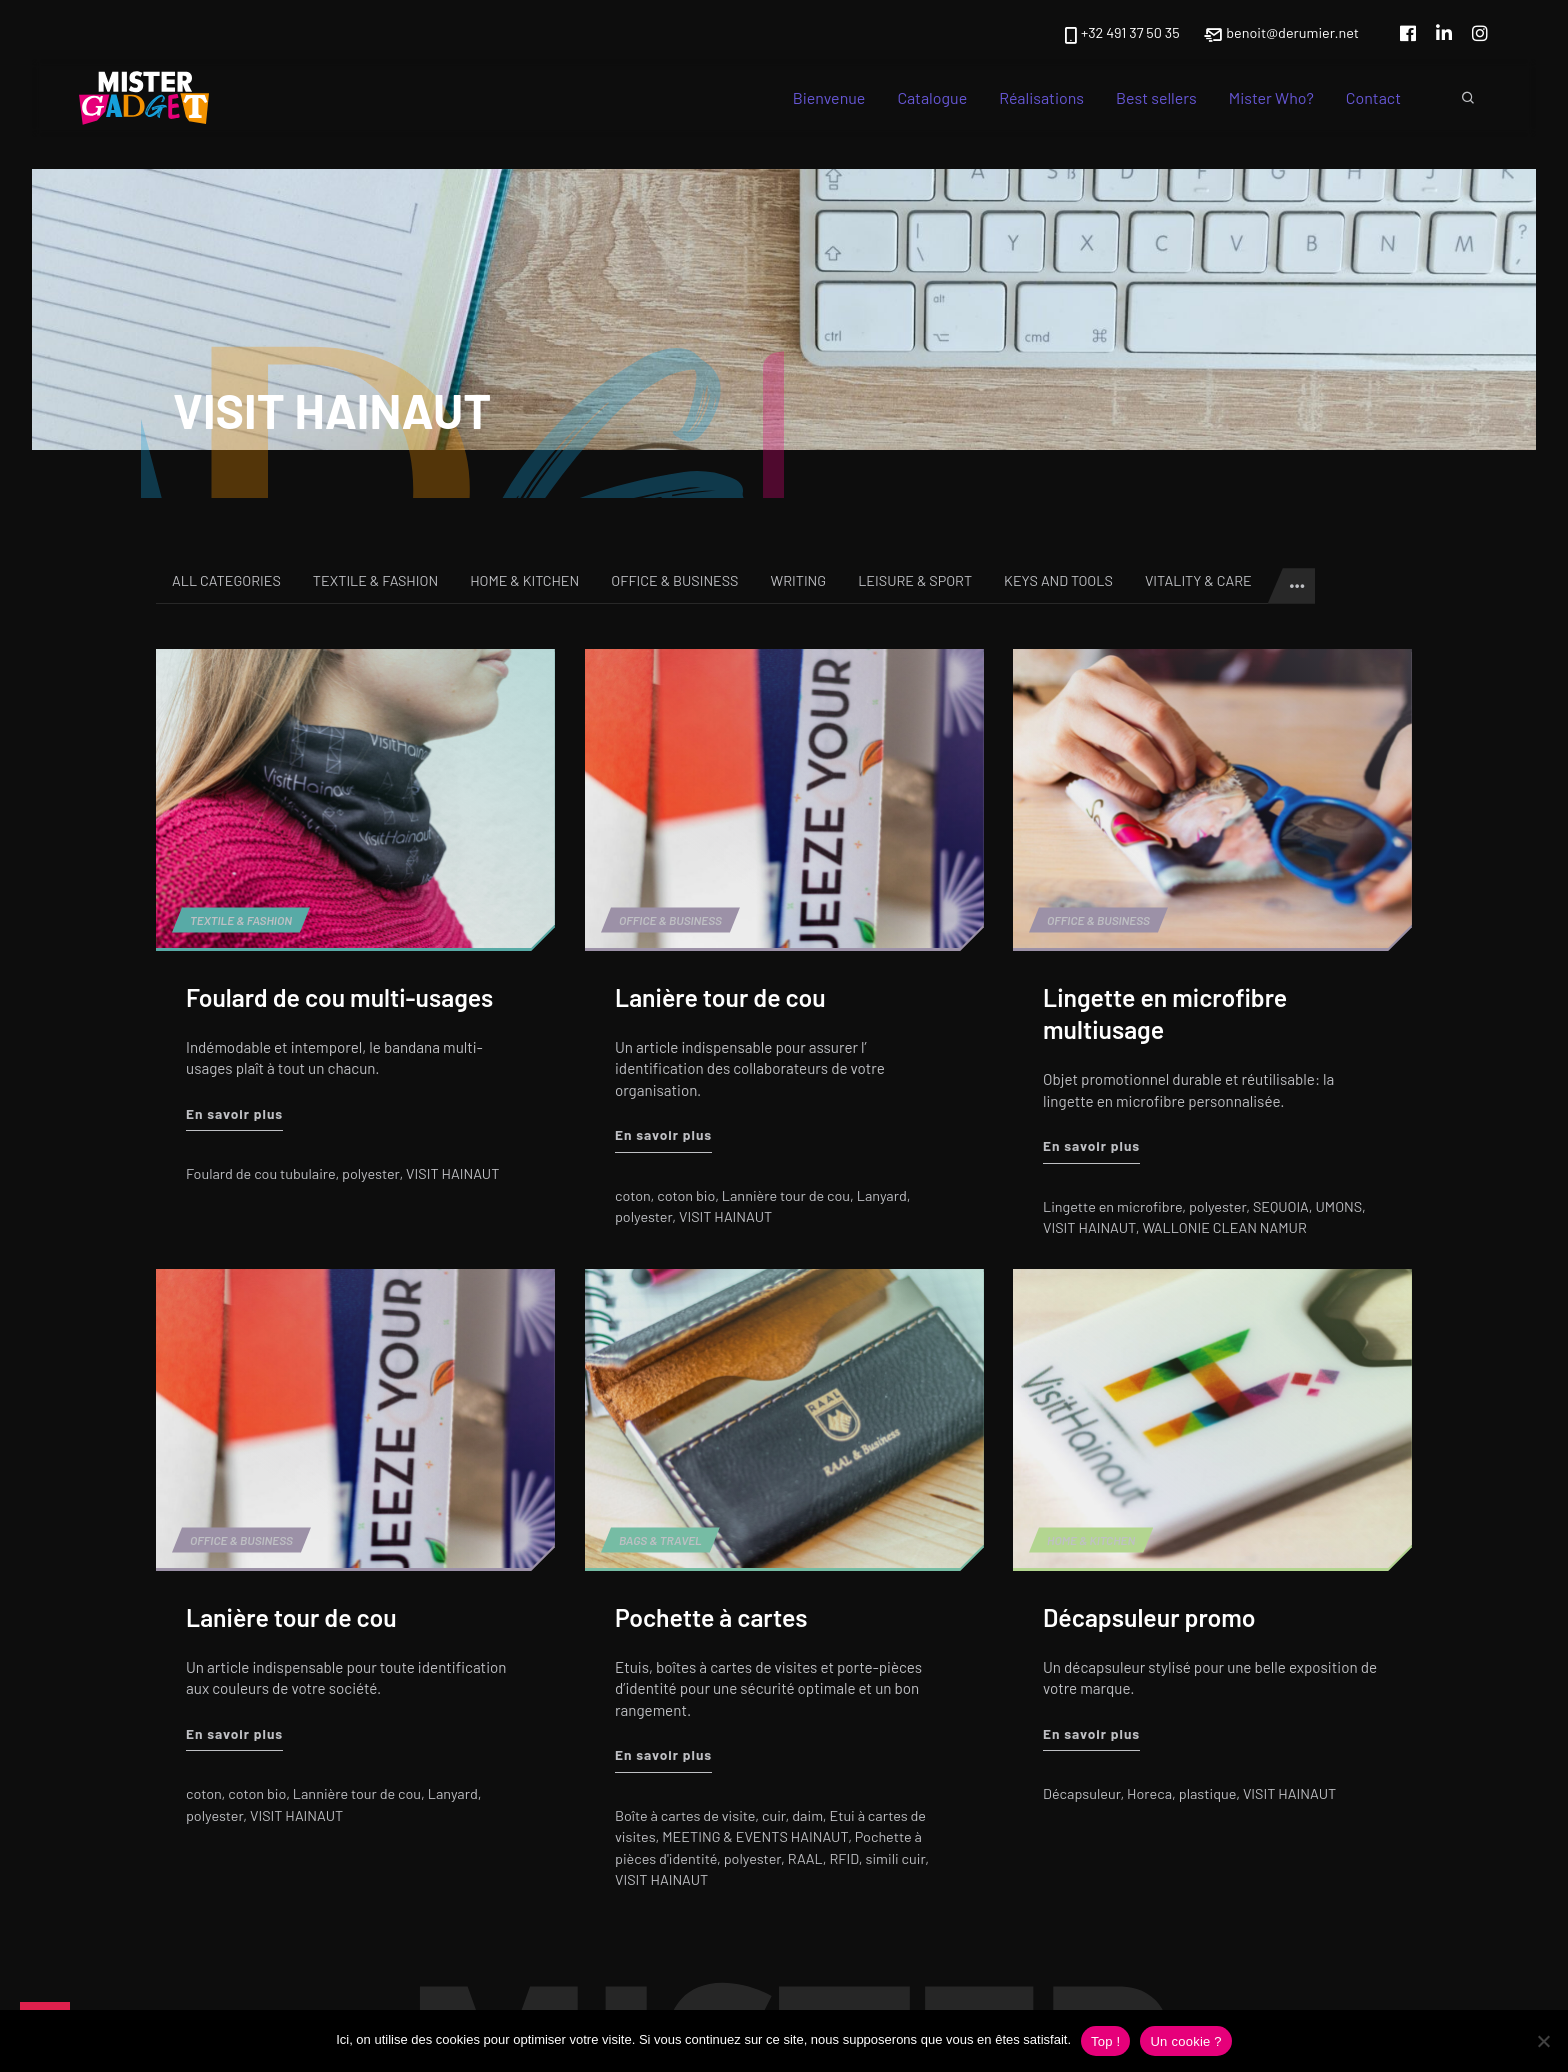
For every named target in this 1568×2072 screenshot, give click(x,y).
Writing (799, 580)
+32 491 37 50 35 (1120, 34)
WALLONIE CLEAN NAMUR (1225, 1227)
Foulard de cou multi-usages (339, 997)
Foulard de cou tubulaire (260, 1173)
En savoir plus (234, 1112)
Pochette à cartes (711, 1616)
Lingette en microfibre (1112, 1205)
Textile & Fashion (375, 580)
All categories (226, 580)
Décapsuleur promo (1149, 1616)
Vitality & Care (1198, 580)
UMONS (1339, 1205)
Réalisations (1041, 97)
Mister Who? (1271, 97)
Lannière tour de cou (786, 1194)
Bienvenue (829, 97)
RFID (843, 1857)
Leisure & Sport (915, 580)
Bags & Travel (660, 1540)
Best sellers (1156, 97)
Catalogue (932, 97)
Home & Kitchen (524, 580)
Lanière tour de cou (720, 997)
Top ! (1105, 2041)
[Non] (1543, 2041)
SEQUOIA (1281, 1205)
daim (807, 1814)
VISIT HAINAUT (452, 1173)
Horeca (1149, 1793)
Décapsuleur (1081, 1793)
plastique (1207, 1793)
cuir (774, 1814)
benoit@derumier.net (1281, 34)
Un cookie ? (1185, 2041)
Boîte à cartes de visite (685, 1814)
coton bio (686, 1194)
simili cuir (895, 1857)
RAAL (804, 1857)
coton (633, 1194)
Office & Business (674, 580)
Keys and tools (1058, 580)
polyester (370, 1173)
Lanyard (881, 1194)
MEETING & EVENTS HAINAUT (755, 1836)
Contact (1373, 97)
